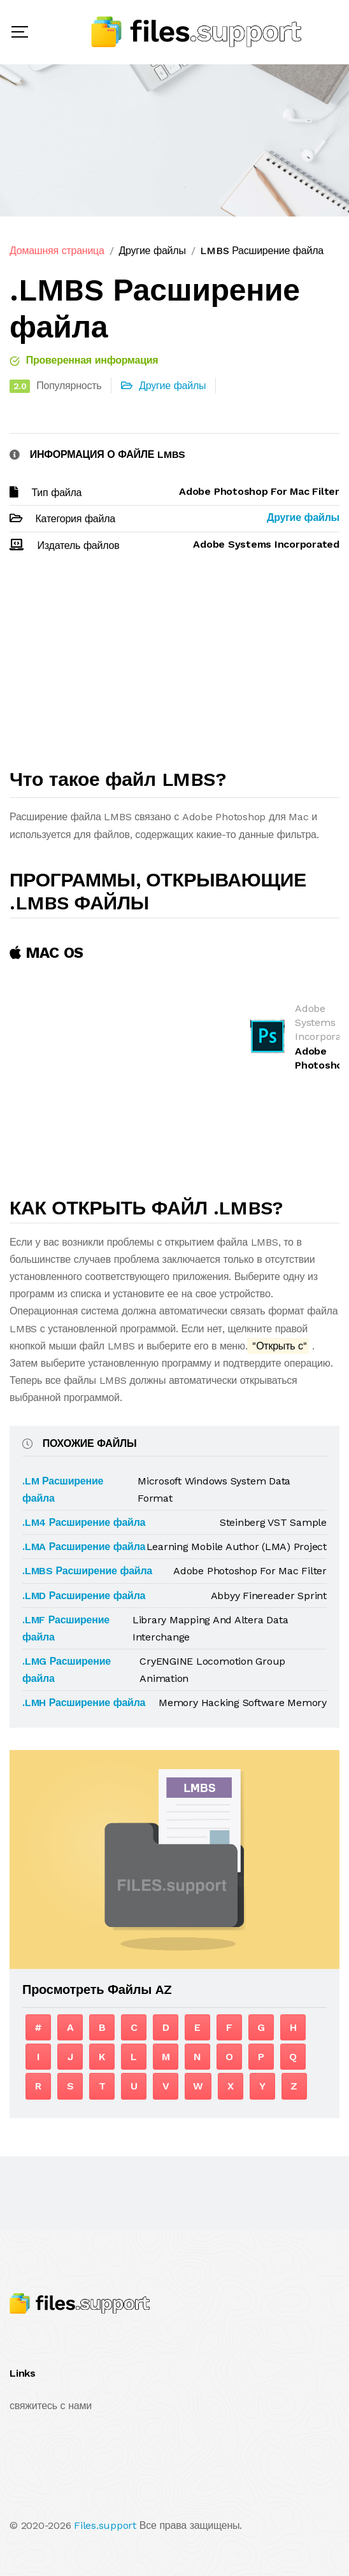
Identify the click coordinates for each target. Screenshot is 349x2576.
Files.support (105, 2525)
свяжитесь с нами (51, 2406)
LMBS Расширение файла (261, 251)
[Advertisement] (174, 666)
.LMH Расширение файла (83, 1703)
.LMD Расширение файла (83, 1596)
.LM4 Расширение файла (83, 1522)
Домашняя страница (57, 251)
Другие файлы (151, 251)
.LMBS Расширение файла (87, 1571)
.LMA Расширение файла (83, 1547)
